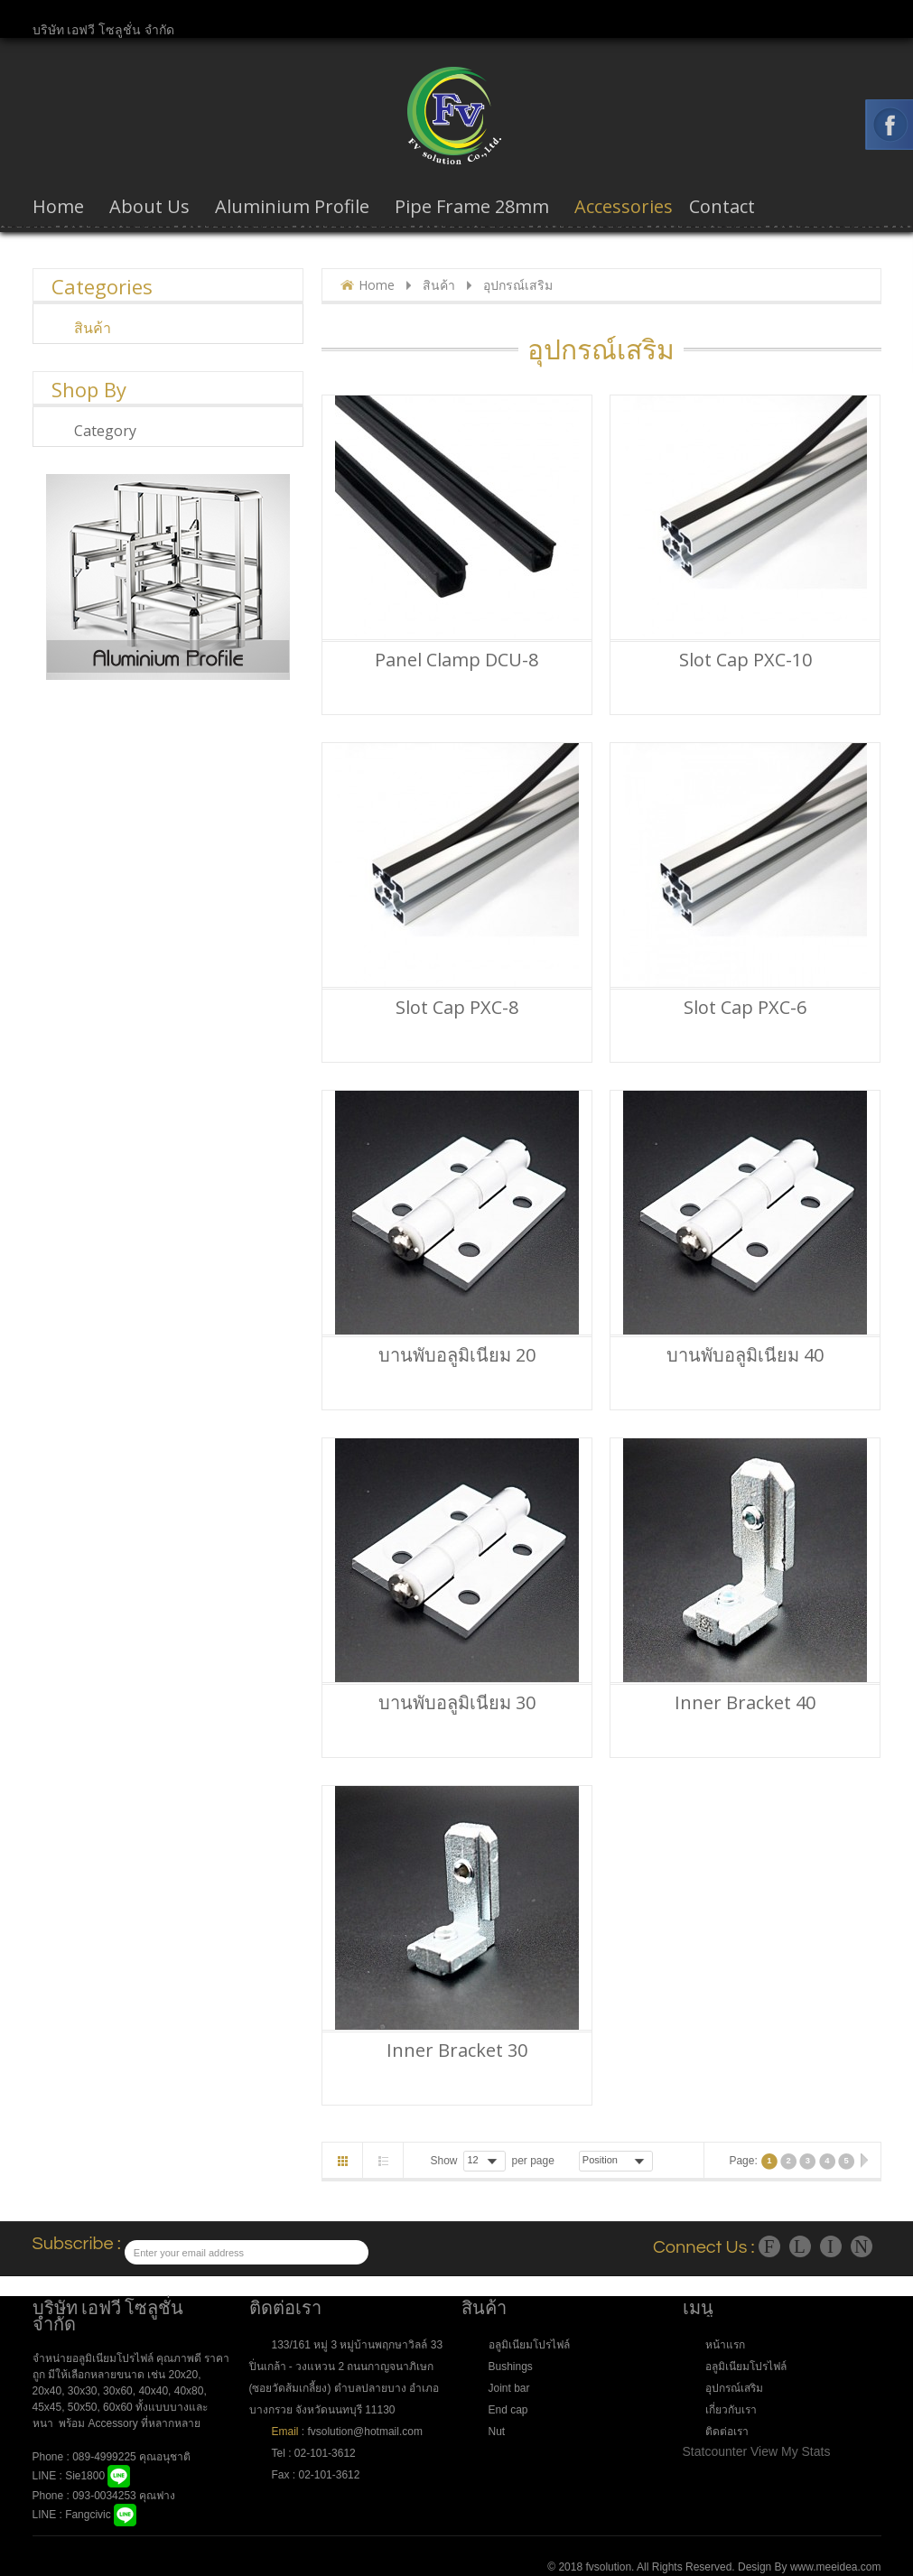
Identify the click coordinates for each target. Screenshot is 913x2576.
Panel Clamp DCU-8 (456, 660)
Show (444, 2160)
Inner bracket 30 (457, 2050)
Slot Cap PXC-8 (457, 1008)
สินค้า (439, 284)
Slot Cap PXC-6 (745, 1008)
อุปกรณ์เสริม (734, 2388)
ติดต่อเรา (727, 2431)
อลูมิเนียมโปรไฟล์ (529, 2345)
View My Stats (790, 2451)
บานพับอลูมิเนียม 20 (457, 1355)
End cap (508, 2410)
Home (377, 284)
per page (532, 2160)
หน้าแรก (725, 2345)
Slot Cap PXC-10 (745, 660)
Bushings (511, 2366)
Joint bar (509, 2388)
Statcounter (715, 2451)
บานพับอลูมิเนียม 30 (457, 1703)
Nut (497, 2431)
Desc (665, 2160)
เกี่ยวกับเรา (731, 2410)
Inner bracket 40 (745, 1703)
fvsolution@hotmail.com (364, 2431)
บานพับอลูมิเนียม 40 (745, 1355)
